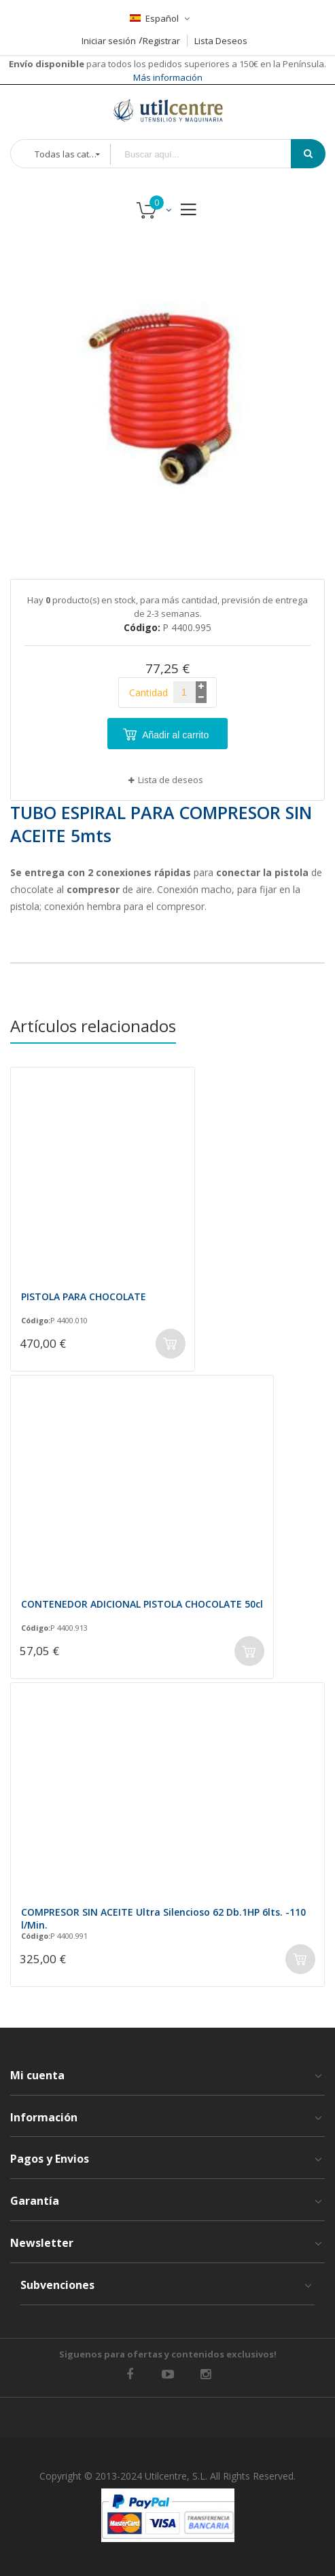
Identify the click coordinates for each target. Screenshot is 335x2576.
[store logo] (168, 110)
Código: (35, 1320)
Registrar (161, 41)
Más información (167, 77)
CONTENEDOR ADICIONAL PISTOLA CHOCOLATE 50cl (142, 1603)
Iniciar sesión (109, 41)
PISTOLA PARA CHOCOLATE (83, 1296)
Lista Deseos (220, 41)
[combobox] (210, 154)
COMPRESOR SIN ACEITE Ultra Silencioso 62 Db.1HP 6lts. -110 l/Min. (163, 1918)
